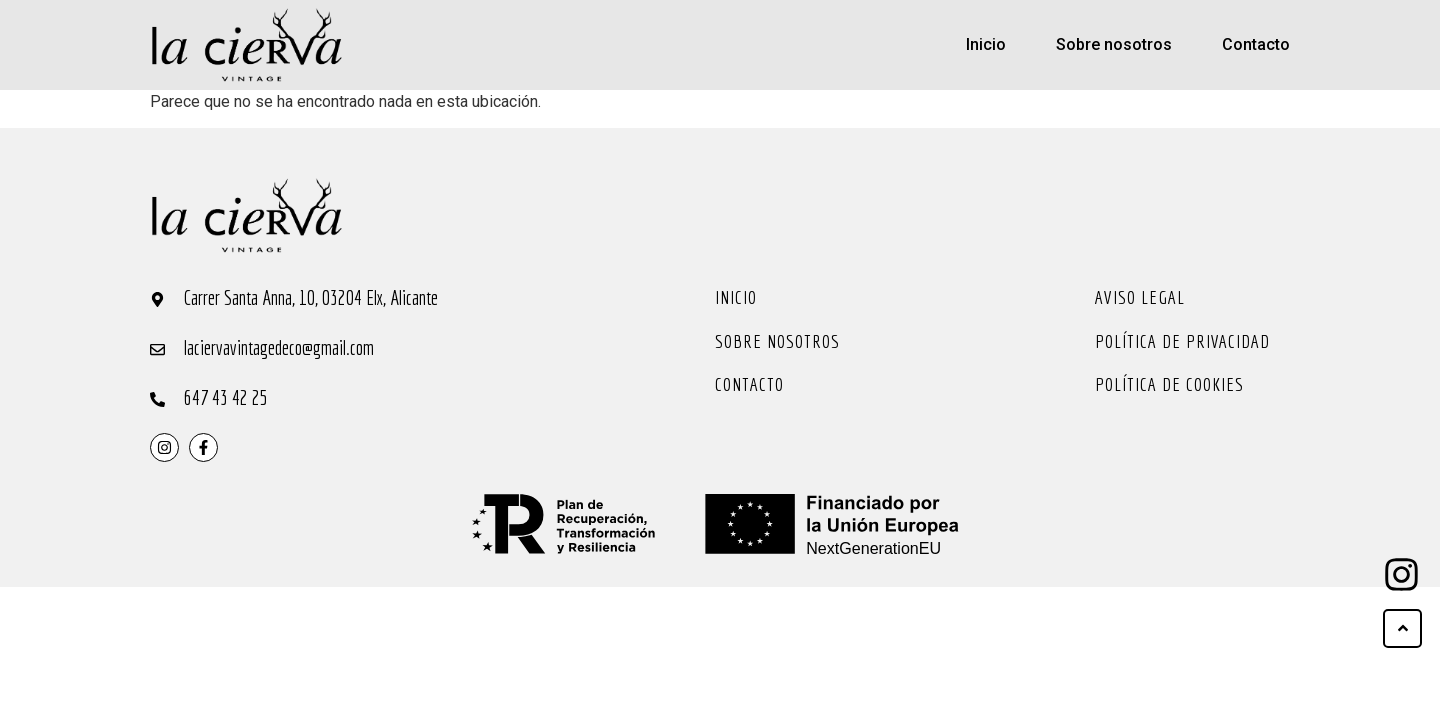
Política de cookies (1169, 384)
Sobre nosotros (1114, 44)
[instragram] (164, 447)
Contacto (1256, 44)
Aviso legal (1140, 297)
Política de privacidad (1182, 341)
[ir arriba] (1402, 628)
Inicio (986, 44)
